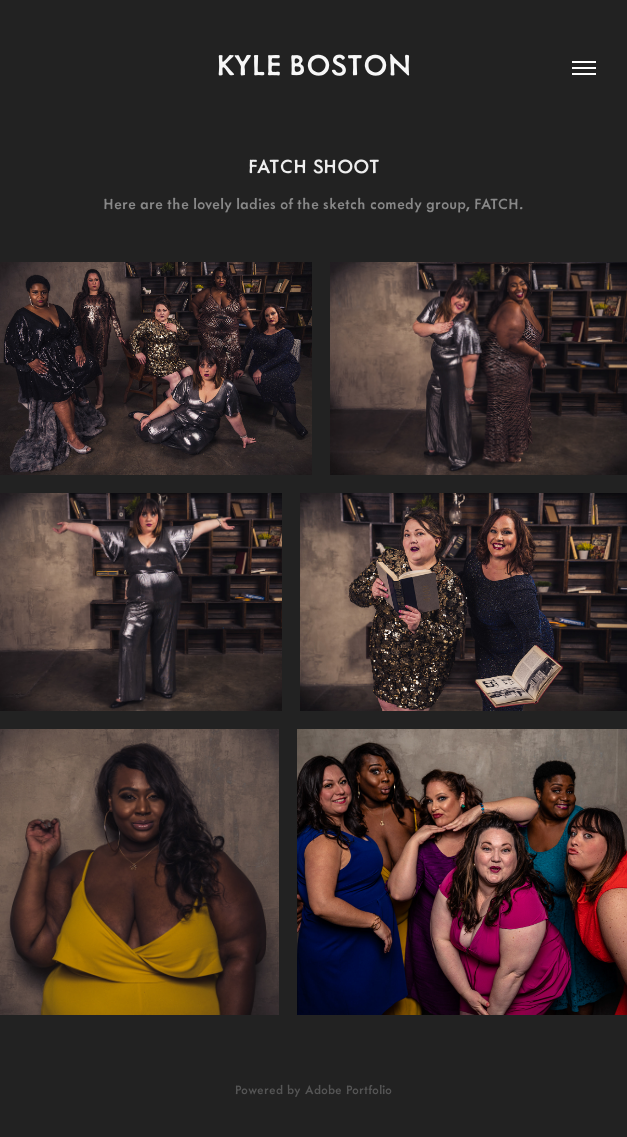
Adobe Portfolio (348, 1089)
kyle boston (313, 63)
